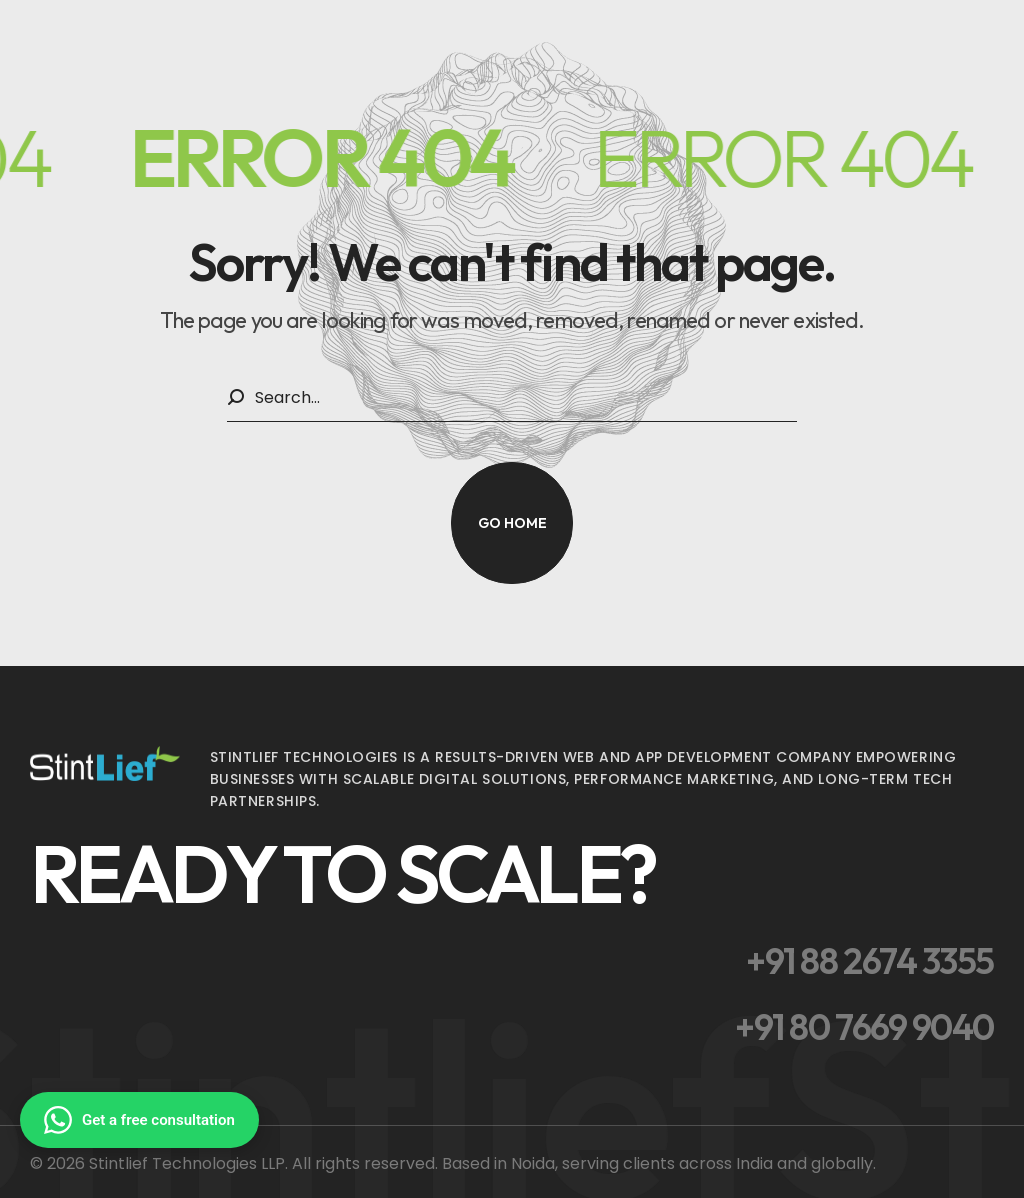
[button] (512, 523)
